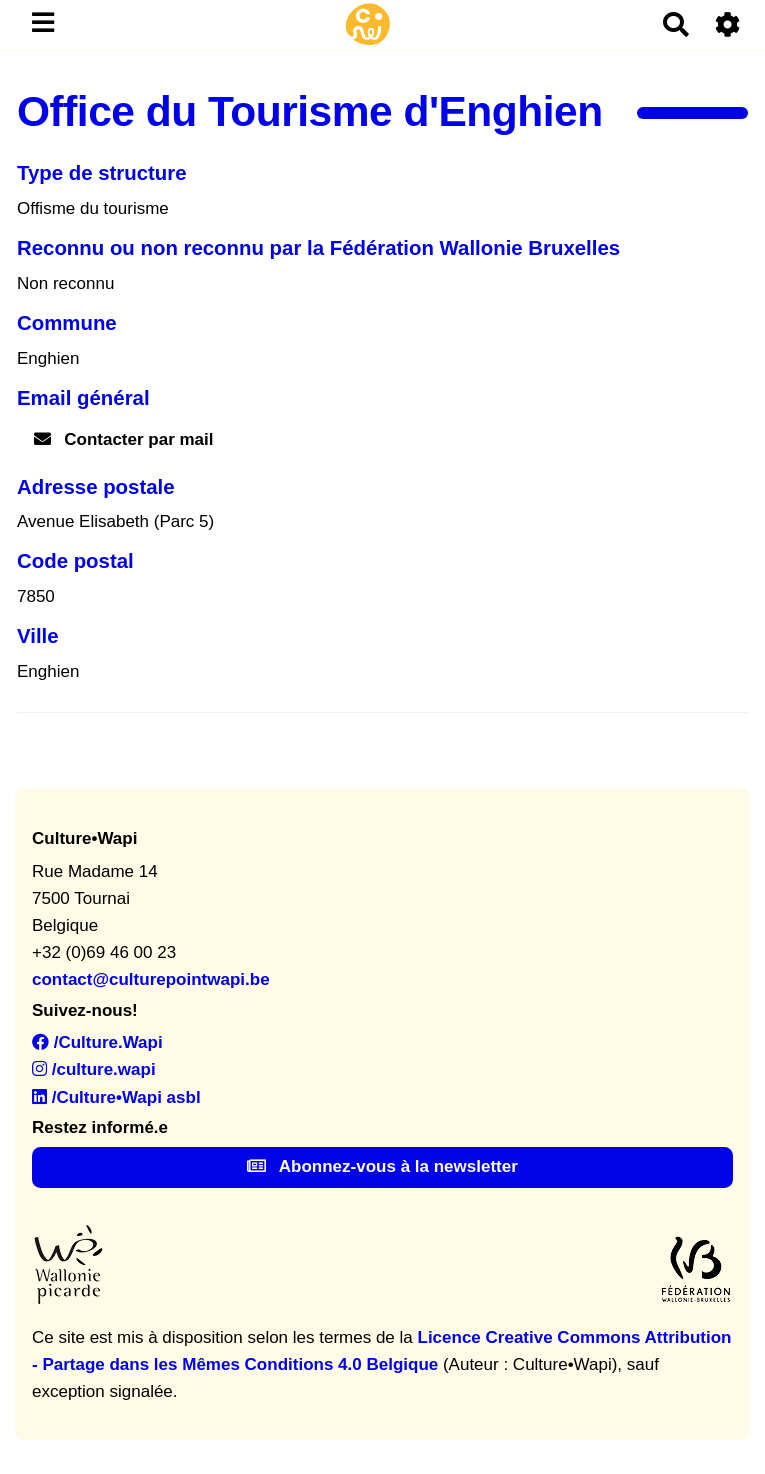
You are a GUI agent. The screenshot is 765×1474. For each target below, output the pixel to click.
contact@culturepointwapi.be (151, 979)
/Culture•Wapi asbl (116, 1097)
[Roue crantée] (728, 24)
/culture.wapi (94, 1069)
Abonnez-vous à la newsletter (382, 1166)
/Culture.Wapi (97, 1042)
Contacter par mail (124, 439)
